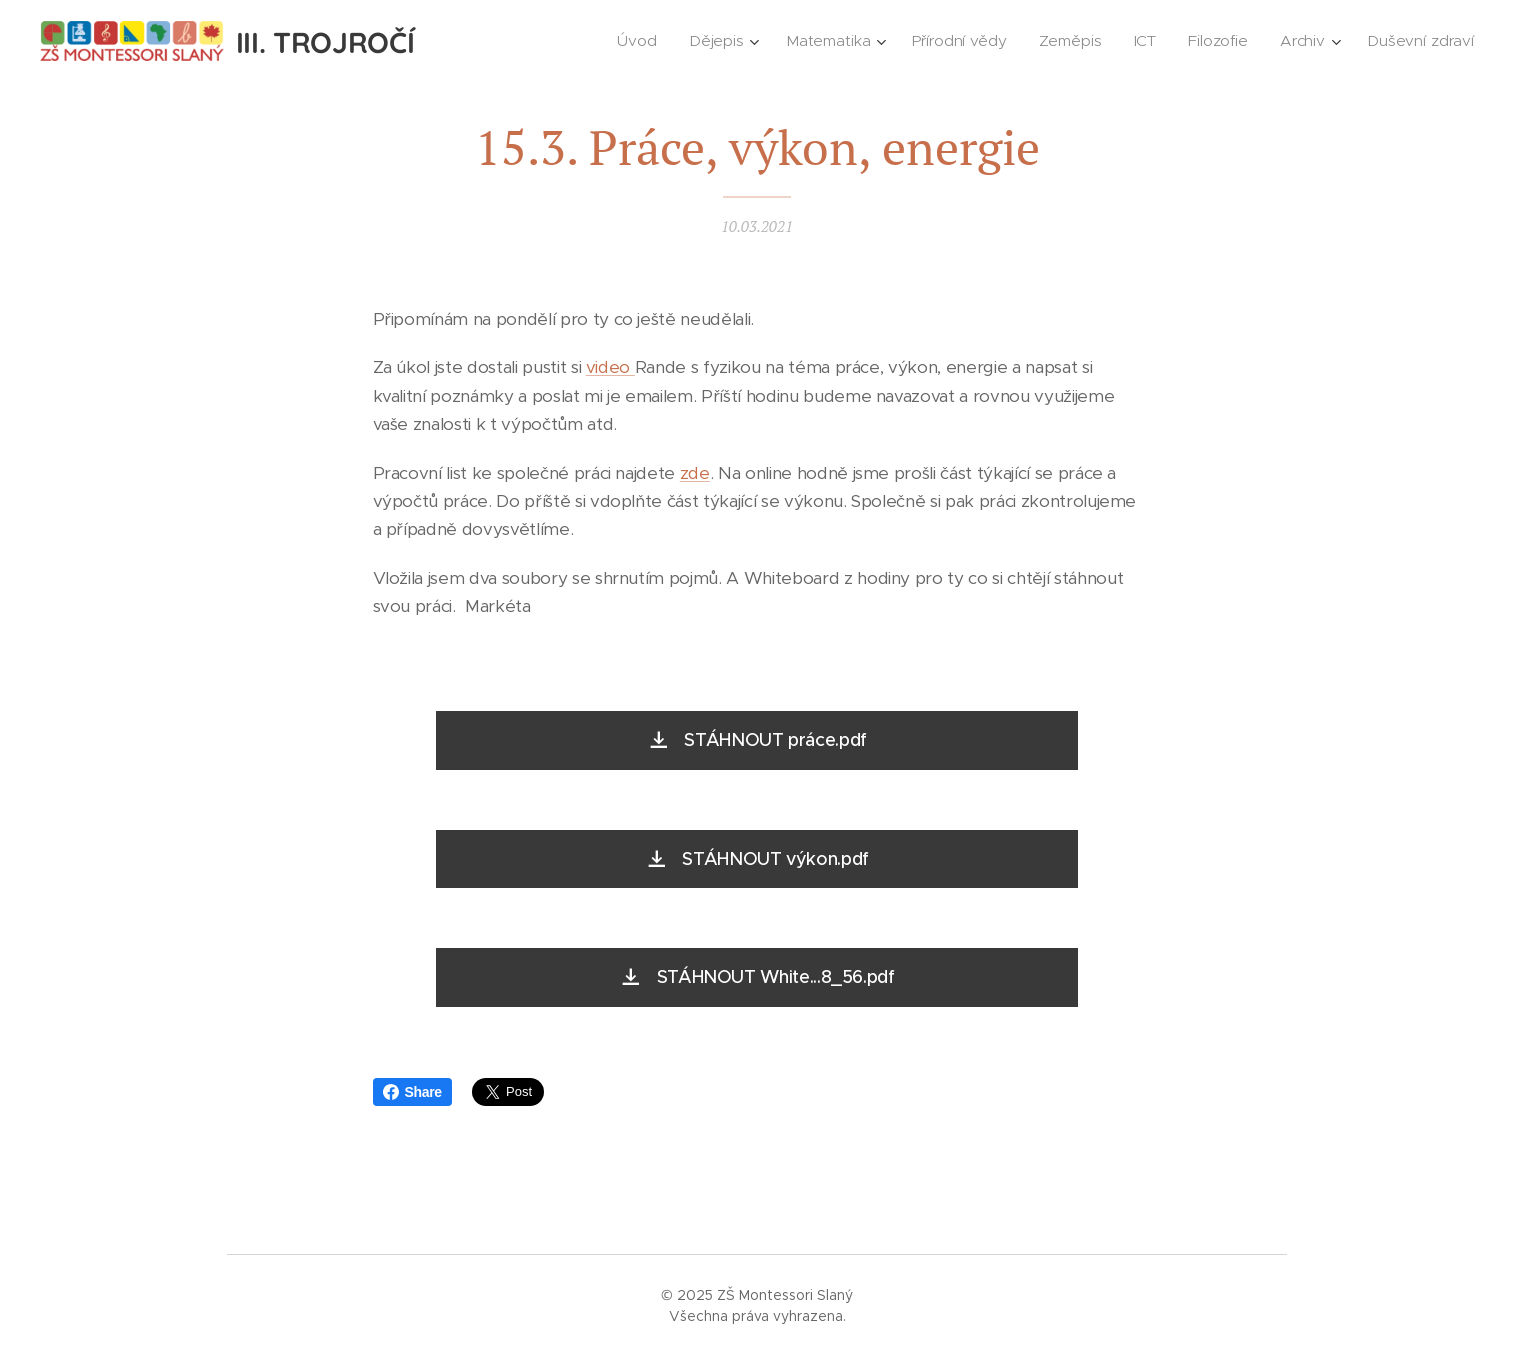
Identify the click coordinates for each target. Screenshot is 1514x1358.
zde (695, 473)
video (610, 368)
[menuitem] (637, 41)
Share (412, 1092)
